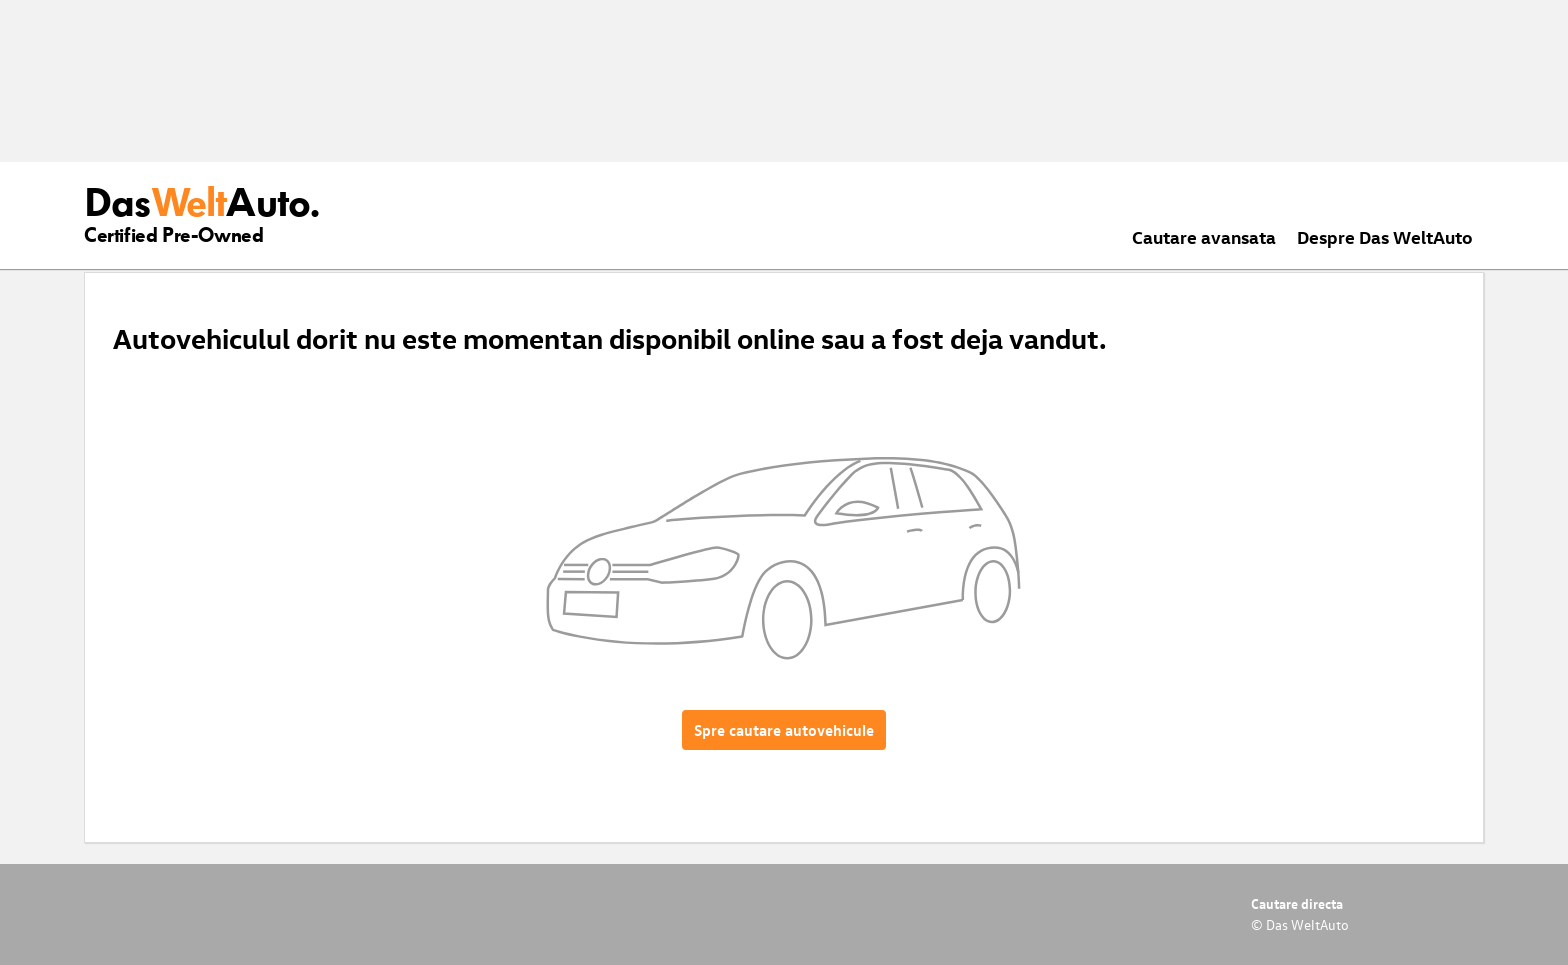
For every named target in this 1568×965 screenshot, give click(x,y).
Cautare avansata (1204, 236)
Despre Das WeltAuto (1385, 236)
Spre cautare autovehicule (784, 730)
